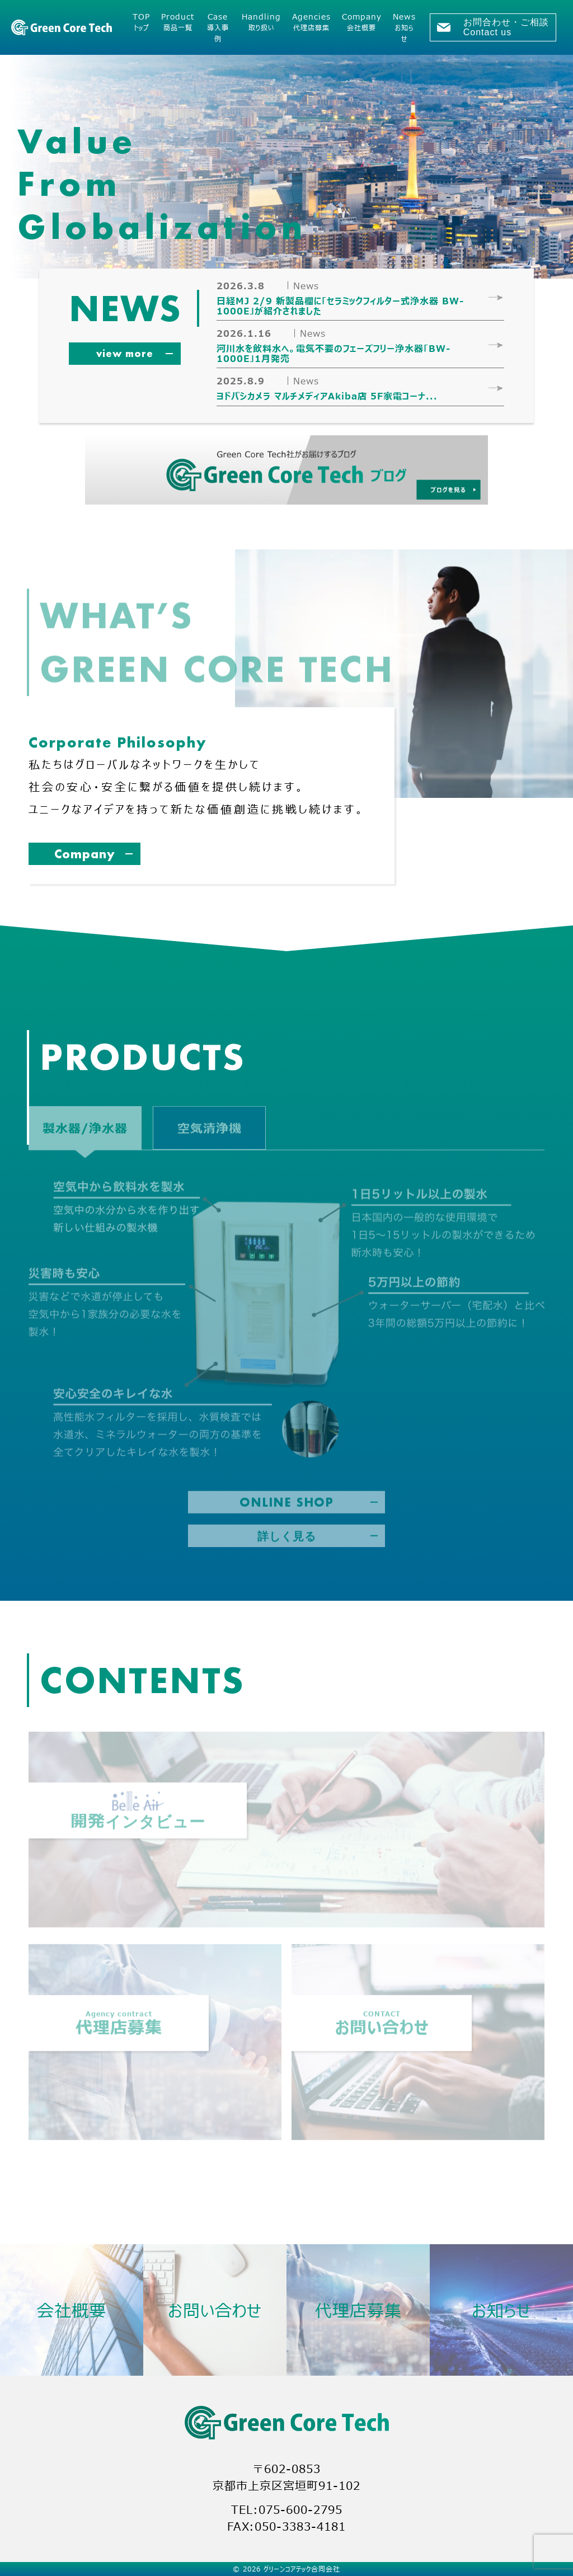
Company (84, 854)
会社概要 (71, 2309)
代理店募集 (358, 2309)
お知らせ (501, 2309)
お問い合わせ (214, 2309)
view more (124, 353)
